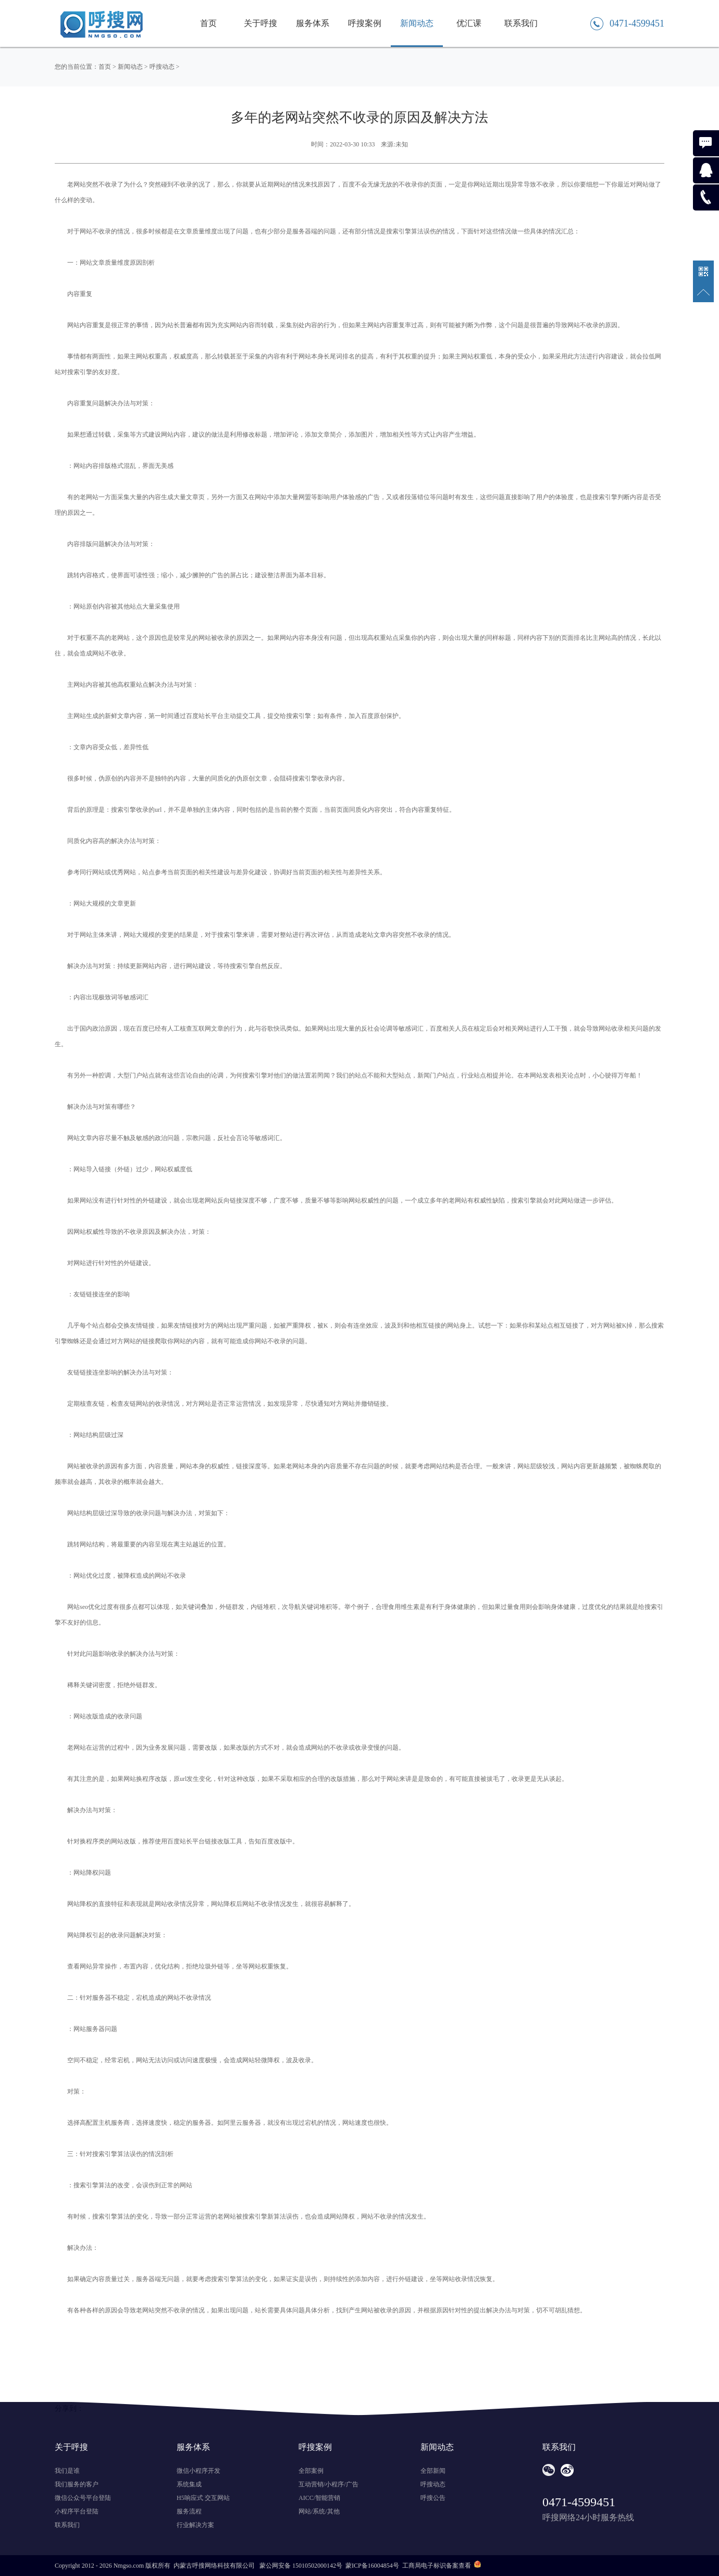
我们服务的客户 (76, 2484)
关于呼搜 (260, 23)
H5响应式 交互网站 (203, 2497)
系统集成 (189, 2484)
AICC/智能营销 (319, 2497)
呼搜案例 (364, 23)
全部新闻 (432, 2470)
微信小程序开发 (198, 2470)
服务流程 (189, 2511)
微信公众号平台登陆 (83, 2497)
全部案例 (311, 2470)
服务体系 (312, 23)
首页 (208, 23)
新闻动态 (416, 23)
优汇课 (468, 23)
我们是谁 (67, 2470)
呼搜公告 (432, 2497)
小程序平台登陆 (76, 2511)
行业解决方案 (195, 2525)
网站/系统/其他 (319, 2511)
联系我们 (521, 23)
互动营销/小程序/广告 (328, 2484)
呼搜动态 (162, 66)
